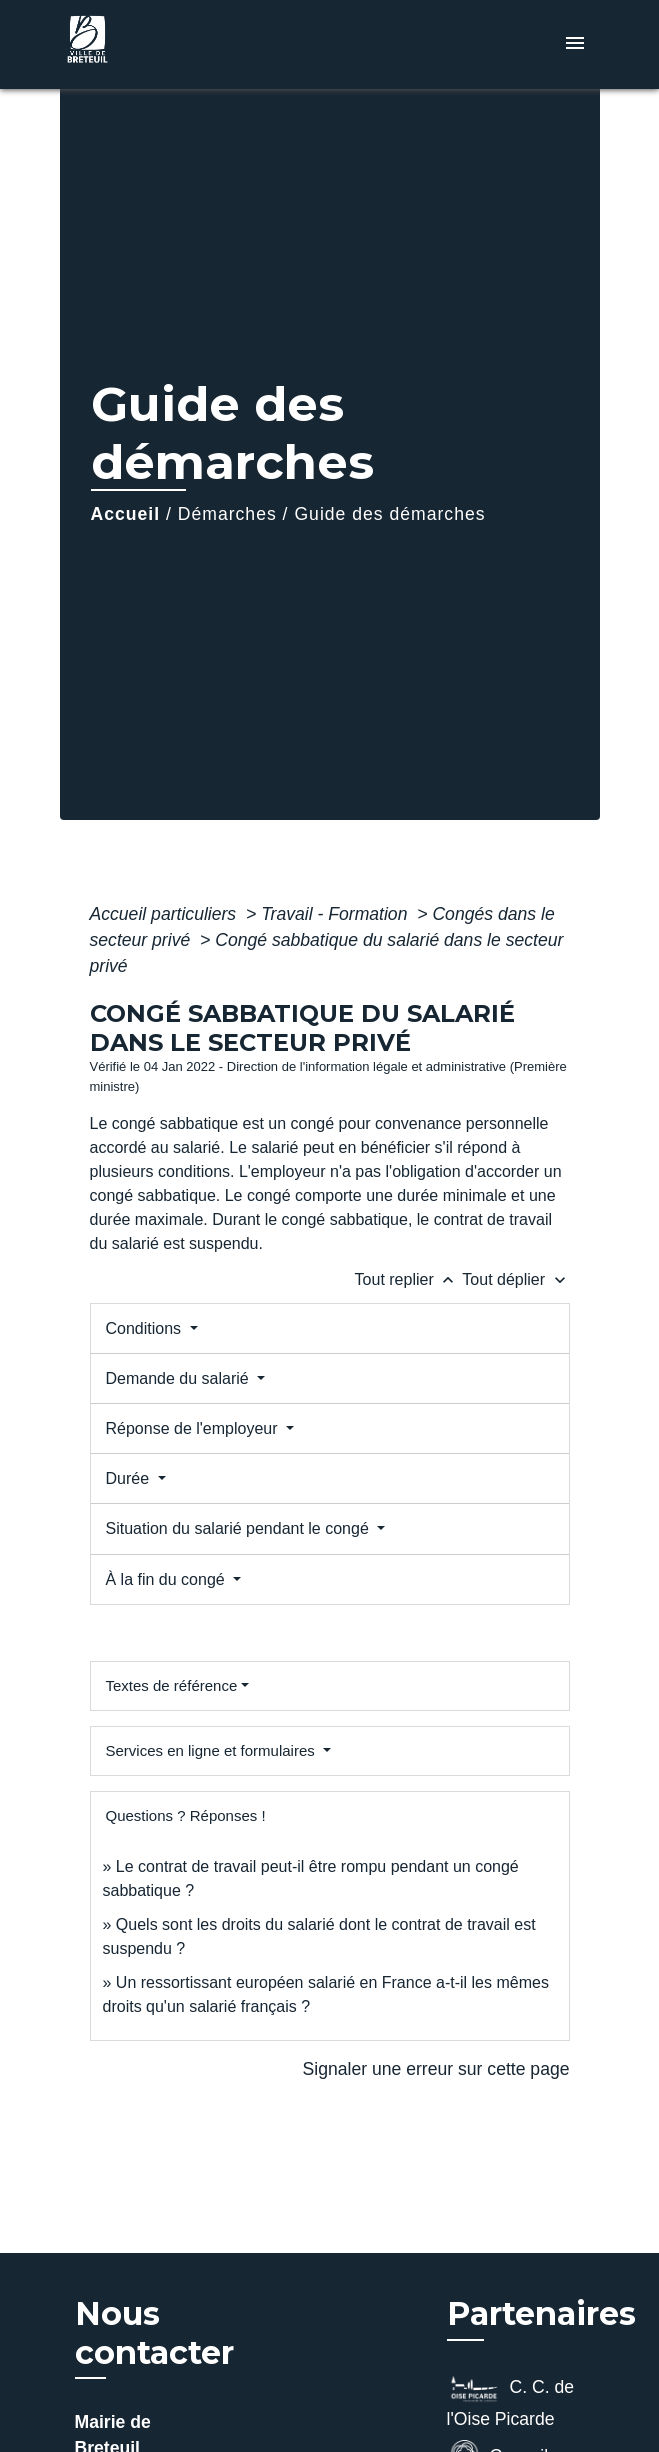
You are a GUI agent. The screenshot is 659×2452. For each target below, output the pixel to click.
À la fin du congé (168, 1579)
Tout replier (409, 1279)
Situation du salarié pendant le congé (240, 1528)
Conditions (146, 1328)
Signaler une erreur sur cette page (436, 2069)
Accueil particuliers (166, 914)
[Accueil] (135, 44)
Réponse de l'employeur (194, 1428)
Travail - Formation (336, 914)
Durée (130, 1478)
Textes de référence (172, 1685)
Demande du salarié (180, 1378)
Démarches (227, 514)
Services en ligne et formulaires (212, 1750)
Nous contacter (154, 2333)
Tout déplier (515, 1279)
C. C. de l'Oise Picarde (510, 2400)
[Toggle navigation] (575, 44)
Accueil (126, 514)
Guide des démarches (389, 514)
